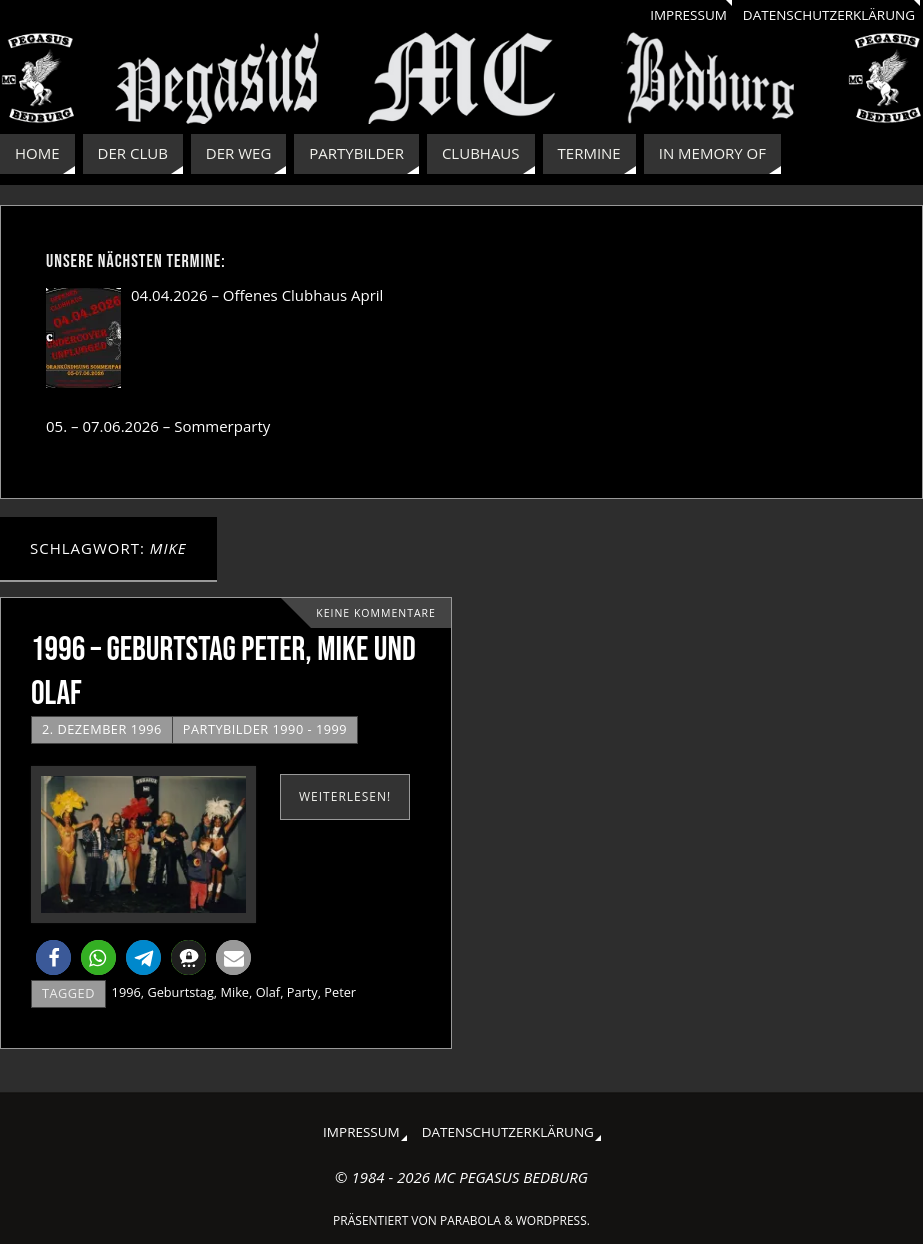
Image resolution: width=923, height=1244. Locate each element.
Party (302, 992)
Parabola (470, 1220)
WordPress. (553, 1220)
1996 (126, 992)
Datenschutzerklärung (829, 15)
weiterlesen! (345, 796)
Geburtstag (180, 992)
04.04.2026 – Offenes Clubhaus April (257, 295)
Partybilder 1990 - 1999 (265, 729)
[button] (53, 957)
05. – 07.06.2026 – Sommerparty (158, 426)
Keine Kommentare (376, 613)
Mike (234, 992)
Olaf (268, 992)
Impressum (688, 15)
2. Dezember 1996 (102, 729)
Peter (340, 992)
